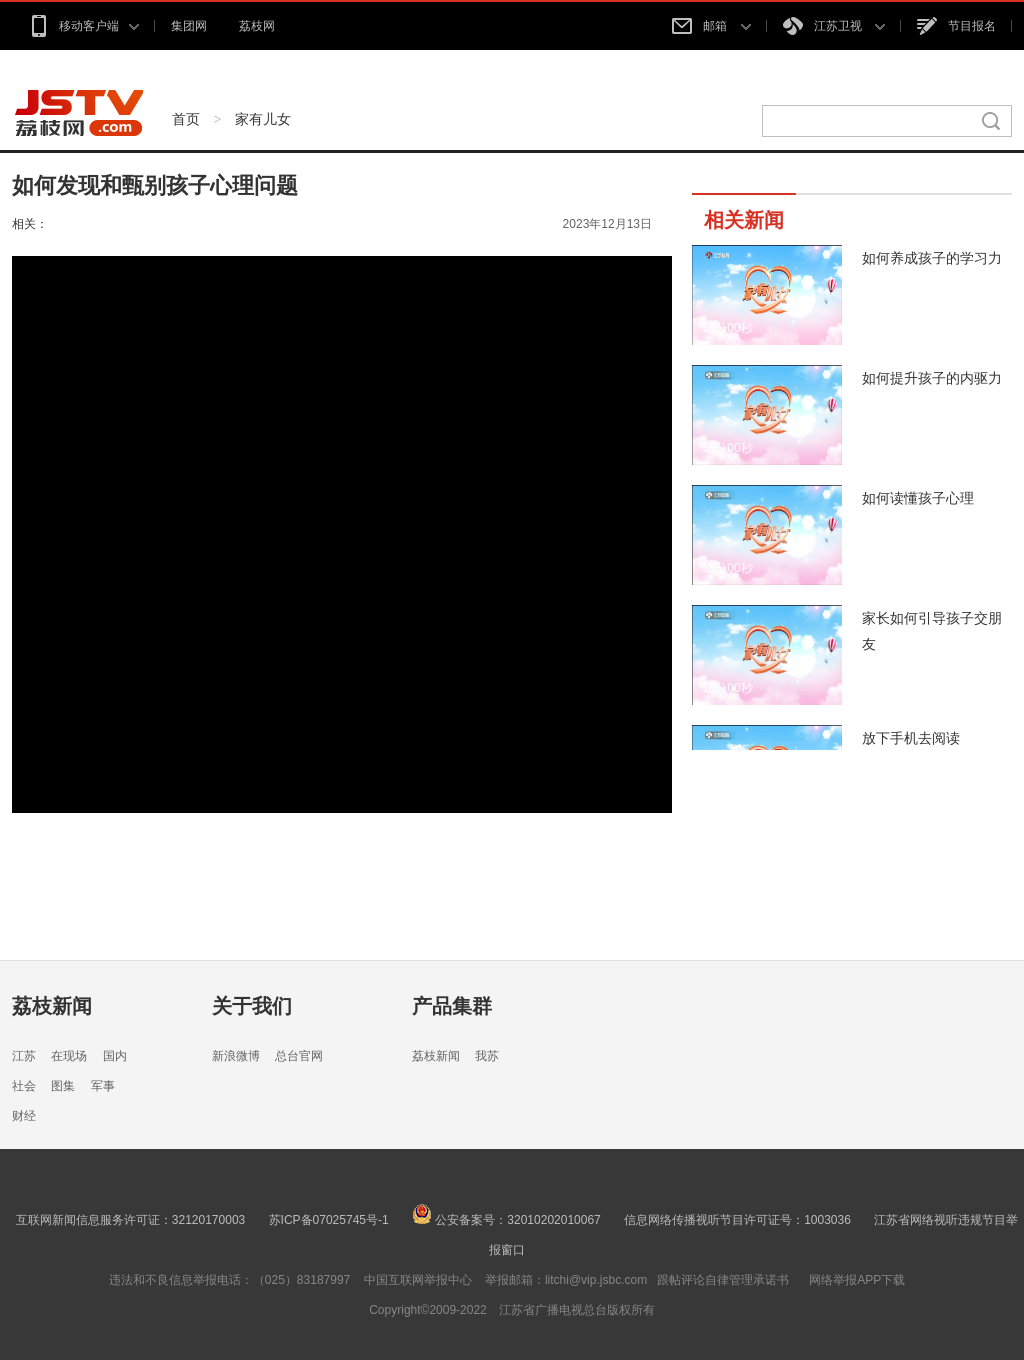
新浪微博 (236, 1056)
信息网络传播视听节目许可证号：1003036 (737, 1220)
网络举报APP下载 (857, 1280)
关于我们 (252, 1006)
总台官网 (299, 1056)
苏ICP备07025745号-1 (329, 1220)
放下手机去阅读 (911, 738)
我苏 (487, 1056)
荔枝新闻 (52, 1006)
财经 (24, 1116)
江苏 (24, 1056)
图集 (63, 1086)
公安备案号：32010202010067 (506, 1220)
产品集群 (452, 1006)
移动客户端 (83, 26)
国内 (115, 1056)
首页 (186, 119)
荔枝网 (257, 26)
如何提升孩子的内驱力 (932, 378)
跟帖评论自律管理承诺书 (723, 1280)
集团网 (189, 26)
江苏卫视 (834, 26)
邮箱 (711, 26)
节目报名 (956, 26)
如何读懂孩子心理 (918, 498)
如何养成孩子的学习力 (932, 258)
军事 (103, 1086)
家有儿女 (263, 119)
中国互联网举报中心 (418, 1280)
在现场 (69, 1056)
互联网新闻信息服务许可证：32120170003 (130, 1220)
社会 (24, 1086)
